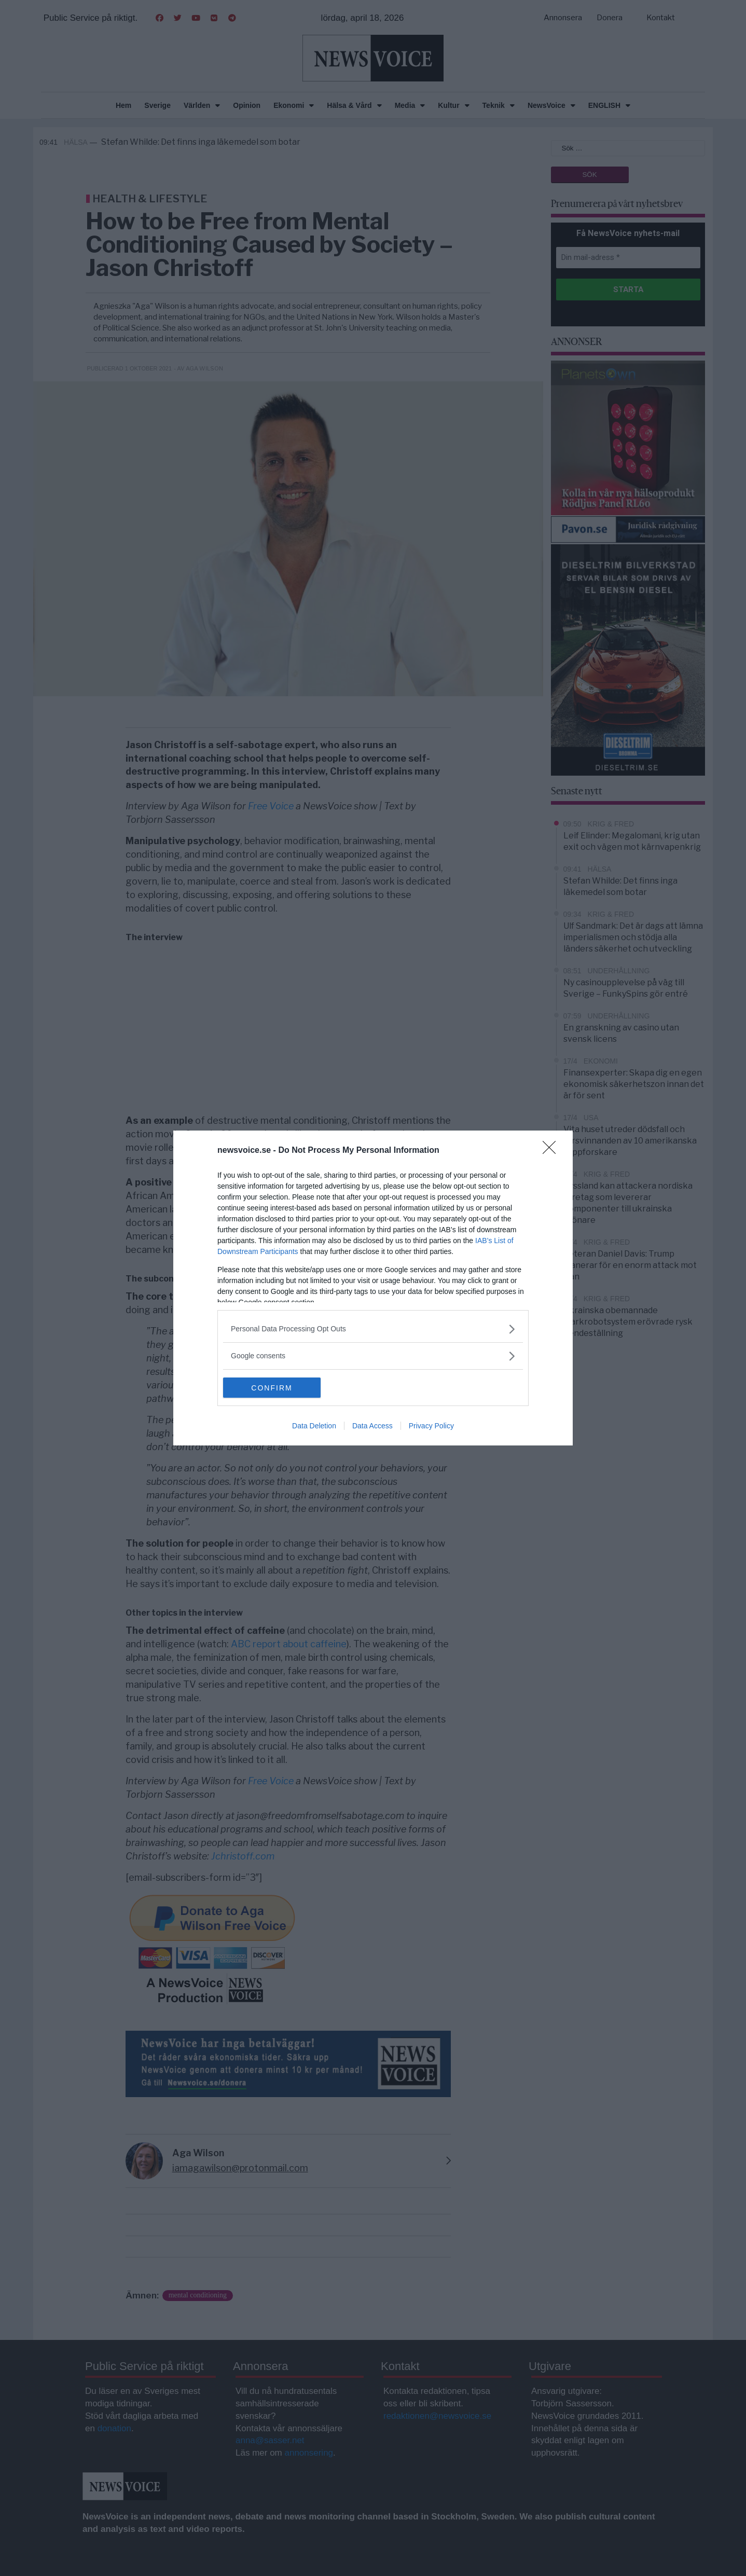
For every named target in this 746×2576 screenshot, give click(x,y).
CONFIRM (272, 1388)
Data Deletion (314, 1426)
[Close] (552, 1151)
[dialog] (373, 1288)
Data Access (372, 1426)
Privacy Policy (431, 1426)
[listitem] (373, 1329)
